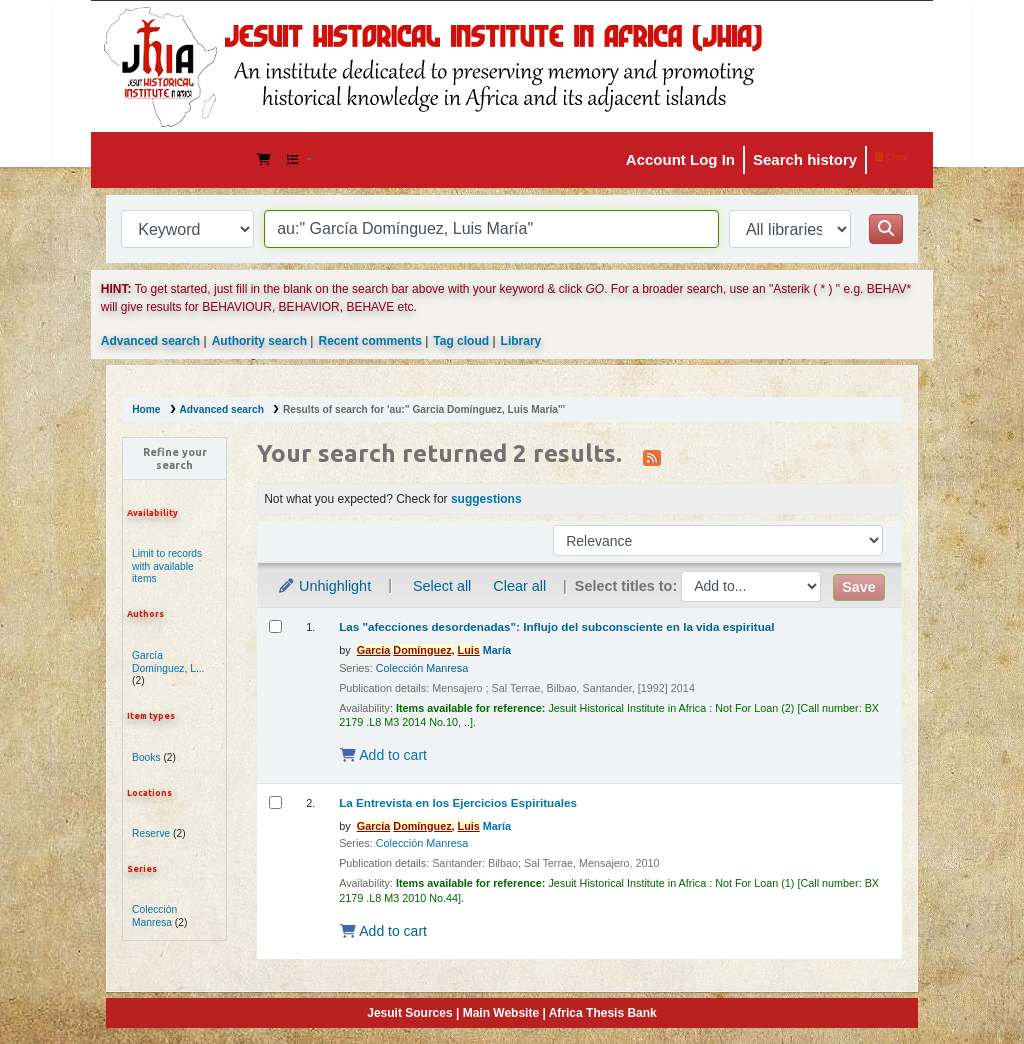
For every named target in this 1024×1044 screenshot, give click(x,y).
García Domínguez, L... (168, 662)
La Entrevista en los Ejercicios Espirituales (458, 802)
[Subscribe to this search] (652, 456)
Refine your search (175, 458)
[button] (264, 160)
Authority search (259, 341)
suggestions (486, 499)
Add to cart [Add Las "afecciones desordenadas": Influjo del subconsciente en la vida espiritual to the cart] (383, 755)
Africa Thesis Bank (603, 1013)
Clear (892, 156)
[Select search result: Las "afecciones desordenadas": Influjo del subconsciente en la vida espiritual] (275, 626)
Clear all (519, 586)
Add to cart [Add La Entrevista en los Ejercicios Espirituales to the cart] (383, 931)
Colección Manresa (154, 916)
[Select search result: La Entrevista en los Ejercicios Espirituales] (275, 802)
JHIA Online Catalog (157, 160)
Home (146, 409)
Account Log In (680, 159)
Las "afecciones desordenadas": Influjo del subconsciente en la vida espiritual (556, 626)
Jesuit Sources (409, 1013)
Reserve (151, 833)
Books (146, 757)
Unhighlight (324, 586)
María (434, 650)
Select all (442, 586)
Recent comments (369, 341)
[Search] (886, 229)
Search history (805, 159)
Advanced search (150, 341)
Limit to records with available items (167, 566)
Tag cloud (461, 341)
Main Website (501, 1013)
